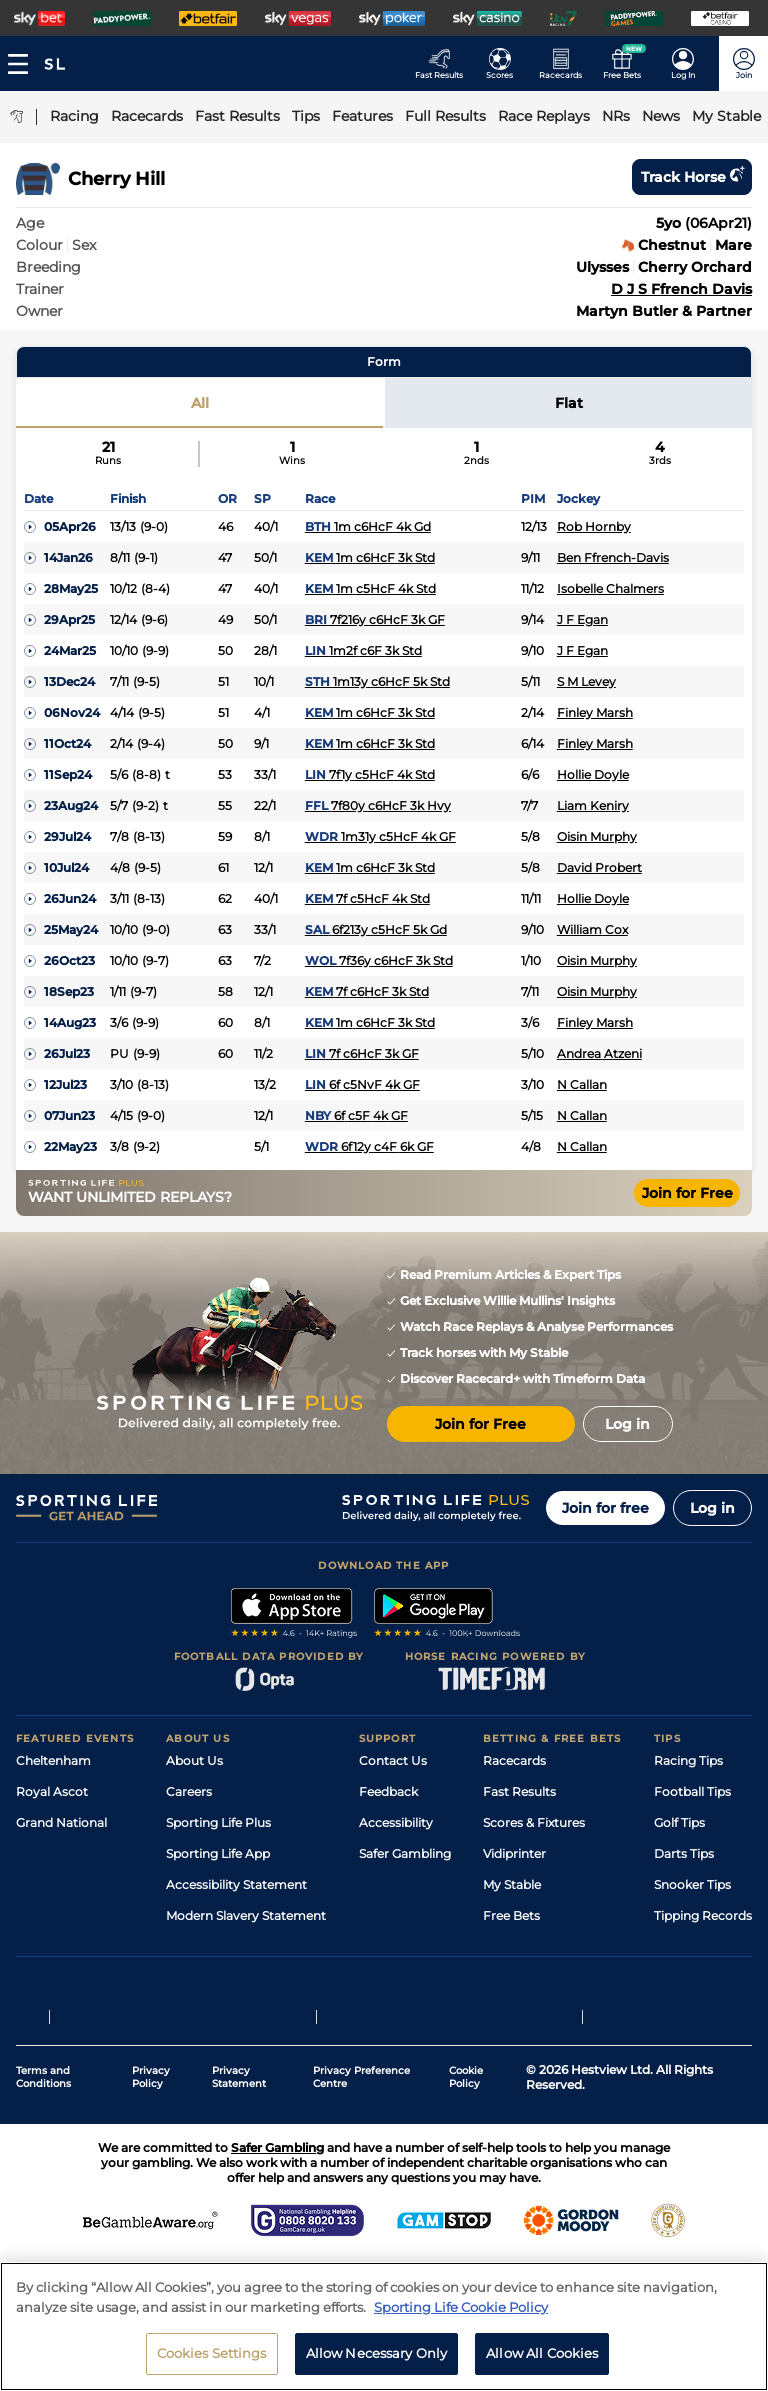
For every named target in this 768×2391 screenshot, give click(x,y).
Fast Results (519, 1791)
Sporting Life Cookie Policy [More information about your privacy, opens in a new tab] (461, 2307)
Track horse (692, 177)
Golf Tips (679, 1822)
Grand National (61, 1822)
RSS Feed (194, 1946)
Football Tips (692, 1791)
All (200, 403)
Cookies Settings (212, 2353)
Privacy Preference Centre (361, 2099)
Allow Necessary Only (377, 2353)
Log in (712, 1508)
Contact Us (393, 1760)
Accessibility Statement (236, 1884)
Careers (189, 1791)
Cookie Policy (466, 2099)
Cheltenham (53, 1760)
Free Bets (511, 1915)
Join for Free (687, 1193)
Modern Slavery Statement (246, 1915)
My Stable (512, 1884)
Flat (569, 403)
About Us (194, 1760)
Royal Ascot (52, 1791)
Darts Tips (684, 1853)
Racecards (514, 1760)
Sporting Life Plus (218, 1822)
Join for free (605, 1508)
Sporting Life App (218, 1853)
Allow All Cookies (542, 2353)
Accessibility (396, 1822)
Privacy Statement (239, 2099)
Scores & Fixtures (534, 1822)
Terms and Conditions (43, 2099)
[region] (384, 2326)
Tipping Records (703, 1915)
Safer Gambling (405, 1853)
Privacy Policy (151, 2099)
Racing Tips (688, 1760)
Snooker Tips (692, 1884)
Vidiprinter (514, 1853)
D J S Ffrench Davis (681, 289)
